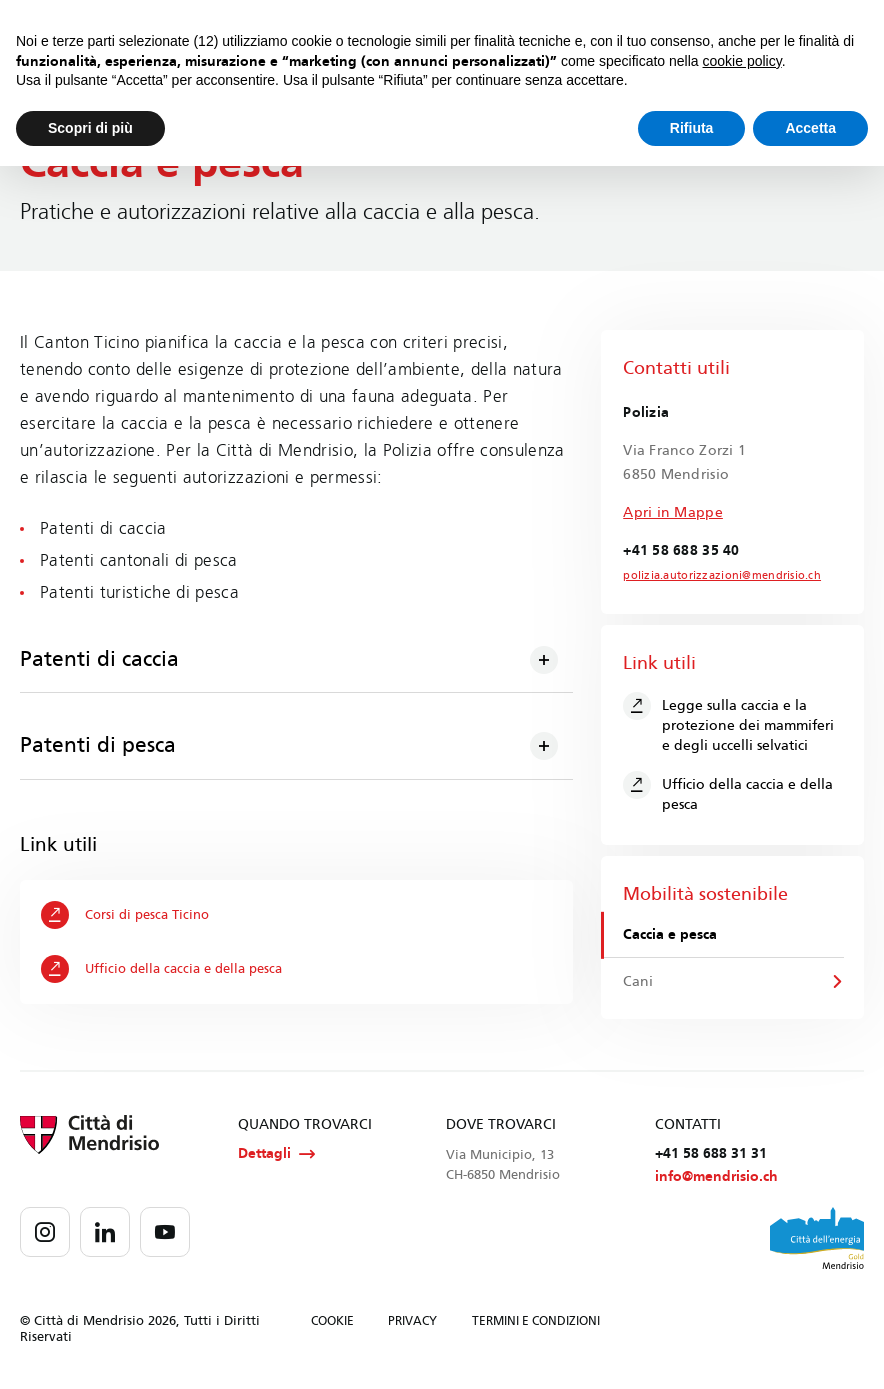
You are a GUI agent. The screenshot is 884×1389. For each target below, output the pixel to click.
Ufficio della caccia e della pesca (162, 969)
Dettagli (276, 1156)
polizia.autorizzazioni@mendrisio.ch (713, 576)
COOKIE (332, 1323)
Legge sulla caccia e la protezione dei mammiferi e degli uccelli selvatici (728, 723)
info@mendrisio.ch (716, 1178)
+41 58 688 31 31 (711, 1155)
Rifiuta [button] (692, 128)
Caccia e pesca (671, 935)
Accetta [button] (810, 128)
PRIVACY (412, 1323)
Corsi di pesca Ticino (125, 915)
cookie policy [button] (742, 61)
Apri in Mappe (673, 512)
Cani (639, 981)
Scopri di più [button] (90, 128)
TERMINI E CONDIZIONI (536, 1323)
